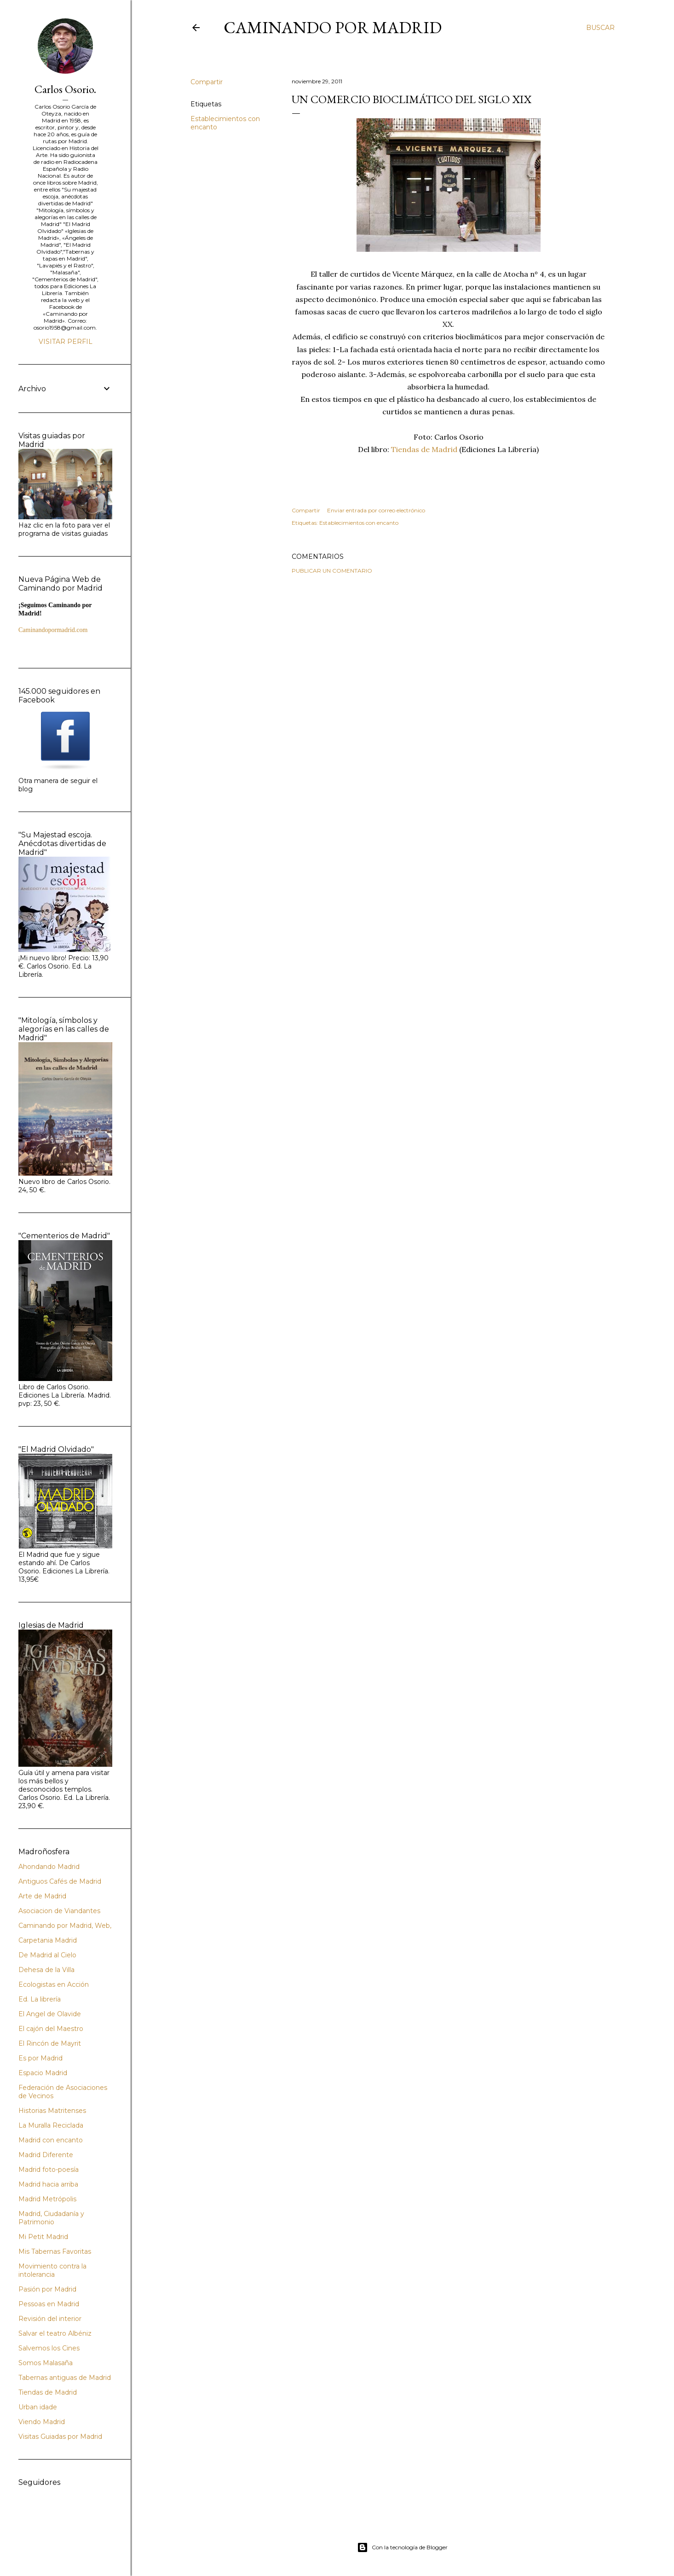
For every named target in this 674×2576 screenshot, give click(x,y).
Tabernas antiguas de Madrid (64, 2377)
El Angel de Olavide (49, 2014)
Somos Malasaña (45, 2363)
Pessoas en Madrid (48, 2304)
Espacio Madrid (42, 2073)
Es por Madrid (40, 2058)
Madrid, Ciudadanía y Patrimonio (51, 2218)
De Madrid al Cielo (47, 1955)
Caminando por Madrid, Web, (64, 1925)
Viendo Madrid (41, 2422)
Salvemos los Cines (49, 2348)
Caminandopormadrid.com (52, 630)
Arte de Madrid (42, 1896)
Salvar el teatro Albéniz (55, 2333)
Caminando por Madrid (333, 27)
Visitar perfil (65, 341)
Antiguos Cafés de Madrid (59, 1881)
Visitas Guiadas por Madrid (60, 2436)
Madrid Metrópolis (47, 2199)
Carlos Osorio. (65, 89)
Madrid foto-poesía (48, 2169)
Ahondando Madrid (49, 1866)
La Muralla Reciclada (50, 2125)
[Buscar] (600, 28)
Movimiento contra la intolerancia (52, 2270)
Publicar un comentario (332, 570)
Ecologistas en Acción (53, 1984)
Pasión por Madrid (47, 2289)
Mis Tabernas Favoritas (54, 2251)
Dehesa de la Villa (46, 1970)
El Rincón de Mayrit (49, 2043)
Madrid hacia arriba (48, 2184)
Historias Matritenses (52, 2110)
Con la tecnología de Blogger (402, 2547)
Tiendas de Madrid (424, 449)
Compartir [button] (206, 82)
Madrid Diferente (45, 2155)
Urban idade (37, 2407)
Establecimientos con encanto (358, 522)
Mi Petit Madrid (43, 2237)
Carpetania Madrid (47, 1940)
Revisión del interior (49, 2319)
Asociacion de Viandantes (59, 1911)
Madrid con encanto (50, 2140)
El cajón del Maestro (50, 2029)
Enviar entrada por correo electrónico (376, 510)
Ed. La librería (39, 1999)
